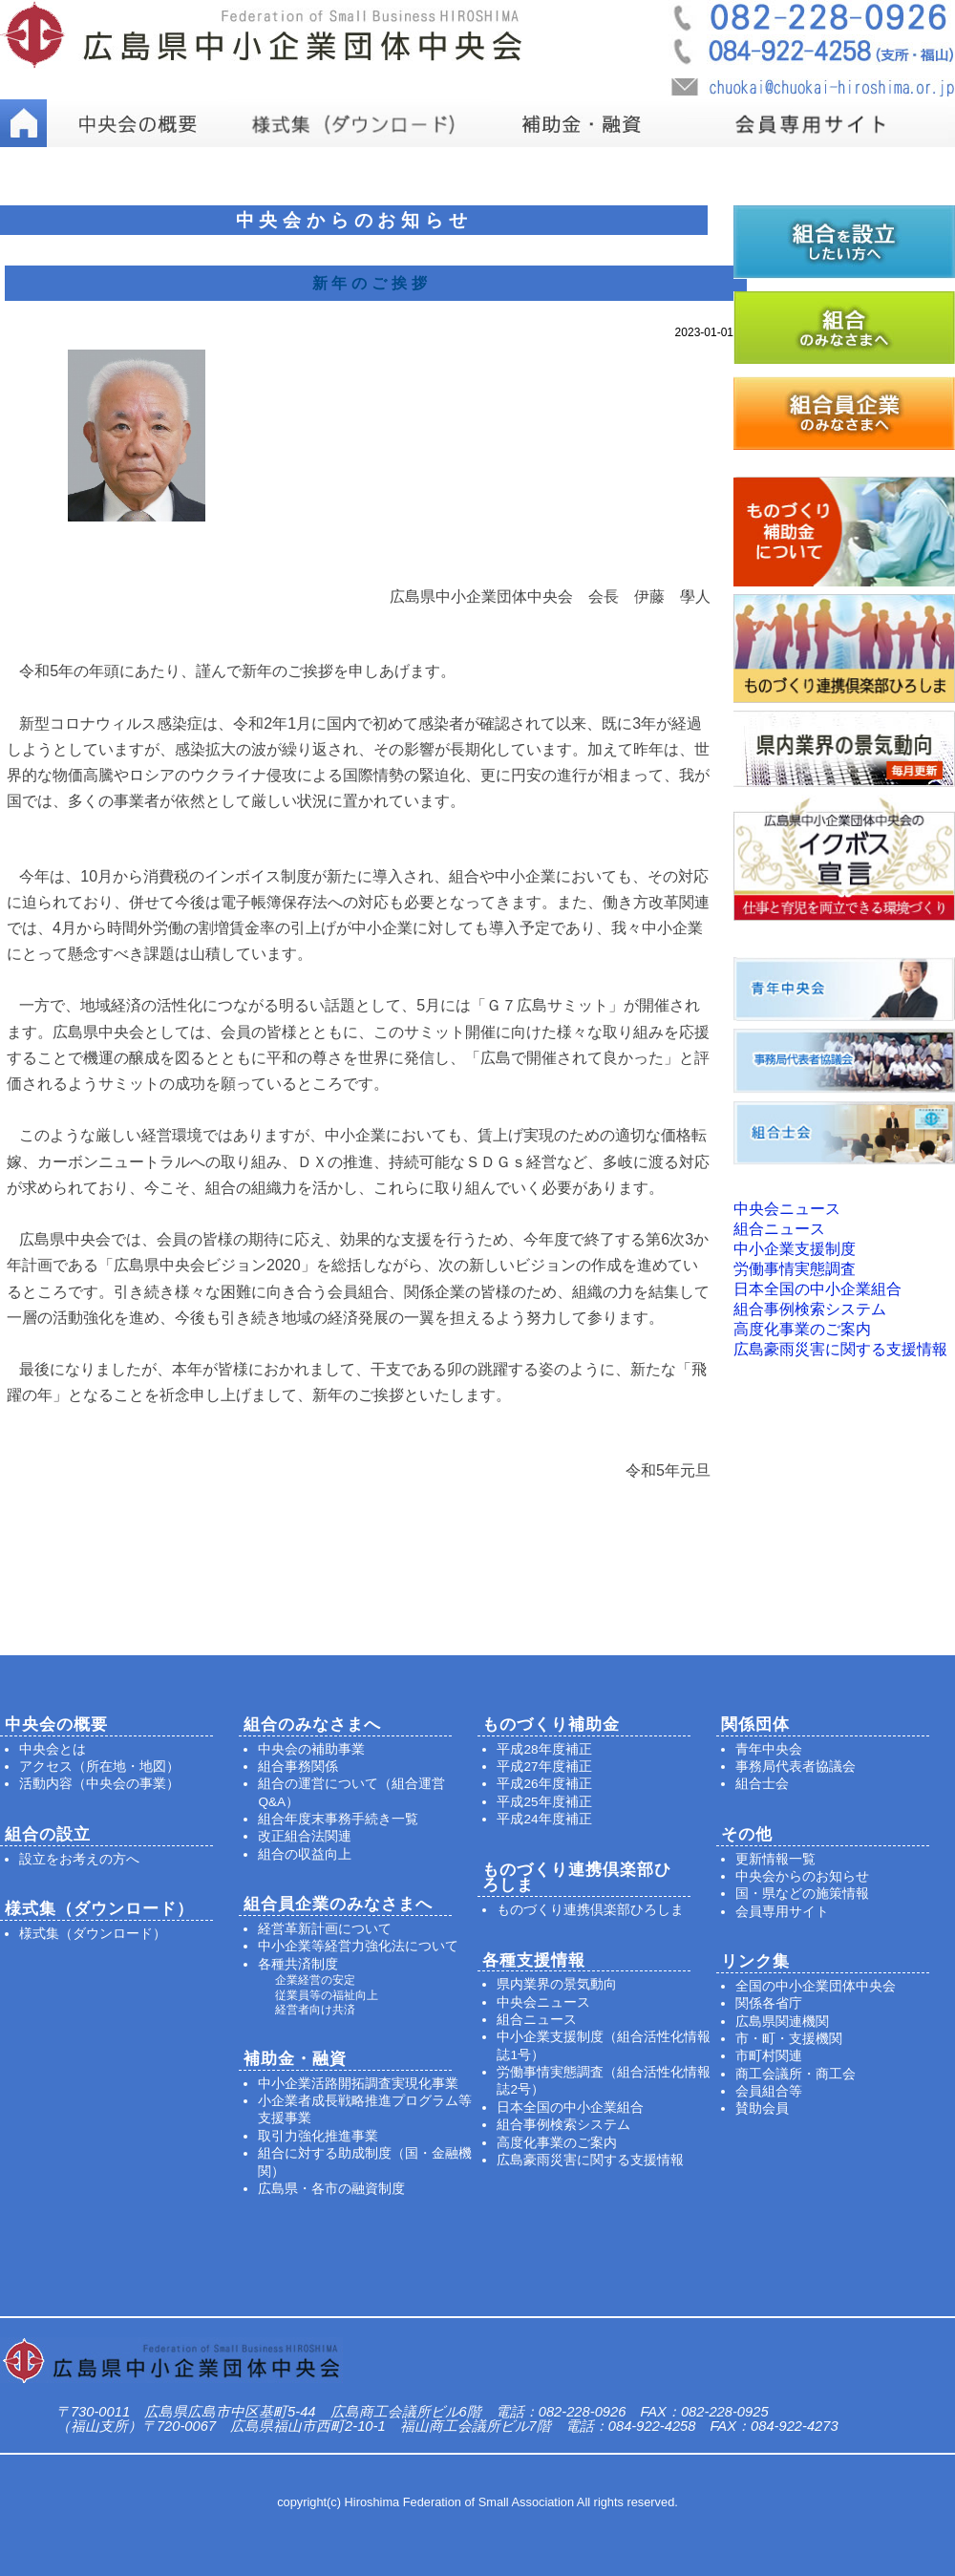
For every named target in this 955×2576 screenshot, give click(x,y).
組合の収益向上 (304, 1854)
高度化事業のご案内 (802, 1329)
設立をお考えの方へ (79, 1859)
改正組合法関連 (304, 1836)
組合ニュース (779, 1229)
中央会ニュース (786, 1209)
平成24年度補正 (544, 1819)
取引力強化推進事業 (318, 2136)
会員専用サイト (782, 1912)
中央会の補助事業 (311, 1749)
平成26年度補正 (544, 1784)
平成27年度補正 (544, 1766)
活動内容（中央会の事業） (99, 1784)
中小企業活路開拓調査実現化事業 (358, 2083)
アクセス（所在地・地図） (99, 1766)
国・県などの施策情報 (802, 1893)
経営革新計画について (325, 1929)
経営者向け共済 (315, 2009)
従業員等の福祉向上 (326, 1995)
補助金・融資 (295, 2059)
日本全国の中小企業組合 (817, 1289)
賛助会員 (762, 2108)
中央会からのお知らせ (802, 1876)
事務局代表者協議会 (795, 1766)
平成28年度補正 (544, 1749)
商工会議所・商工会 (795, 2074)
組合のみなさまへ (312, 1724)
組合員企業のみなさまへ (338, 1904)
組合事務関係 (298, 1766)
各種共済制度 (298, 1964)
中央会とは (52, 1749)
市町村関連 (768, 2056)
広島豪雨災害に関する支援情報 (840, 1349)
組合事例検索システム (809, 1309)
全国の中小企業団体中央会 (815, 1986)
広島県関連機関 (782, 2021)
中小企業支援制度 (794, 1249)
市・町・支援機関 (788, 2039)
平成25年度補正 (544, 1802)
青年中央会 (768, 1749)
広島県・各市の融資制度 (331, 2189)
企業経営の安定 (315, 1980)
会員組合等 (768, 2091)
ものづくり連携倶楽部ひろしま (590, 1910)
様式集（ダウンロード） (92, 1934)
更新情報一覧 (775, 1859)
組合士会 (762, 1784)
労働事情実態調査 (794, 1269)
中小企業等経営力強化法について (358, 1946)
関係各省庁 (768, 2003)
